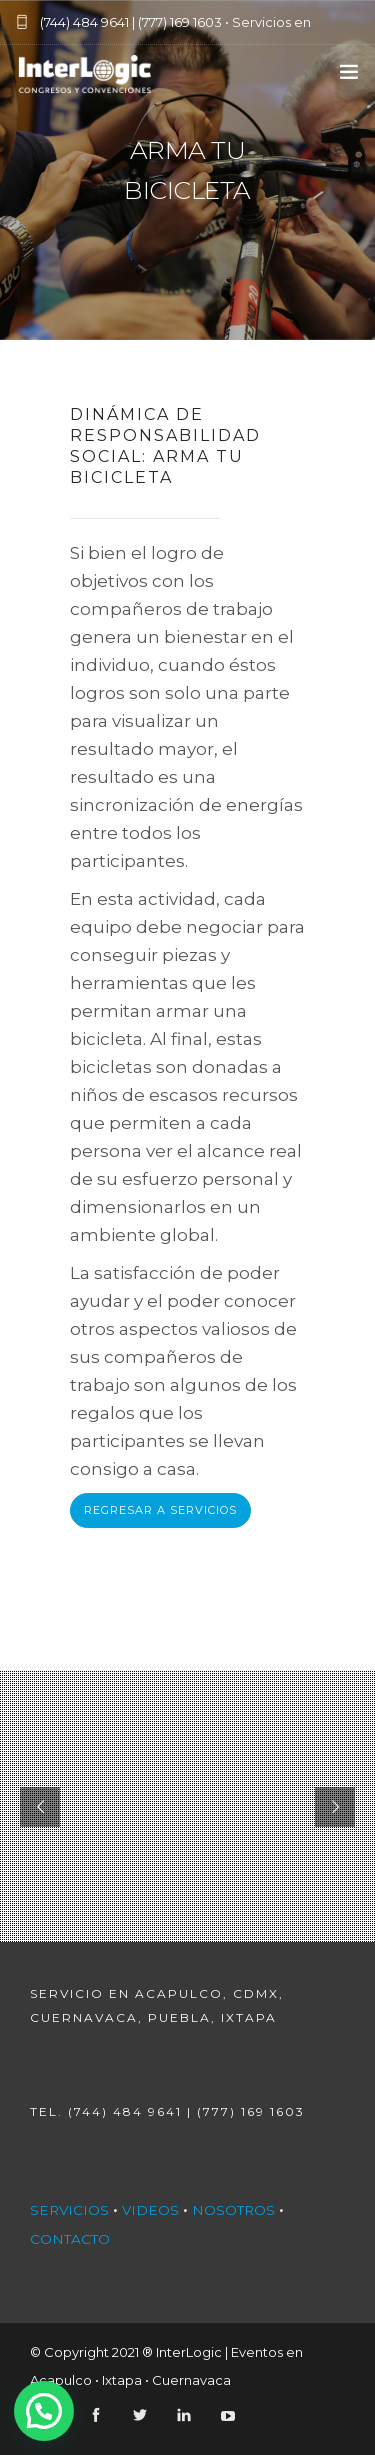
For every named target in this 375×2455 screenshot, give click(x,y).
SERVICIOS (69, 2210)
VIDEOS (150, 2210)
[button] (44, 2411)
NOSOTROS (233, 2210)
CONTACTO (70, 2239)
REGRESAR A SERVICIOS (160, 1510)
